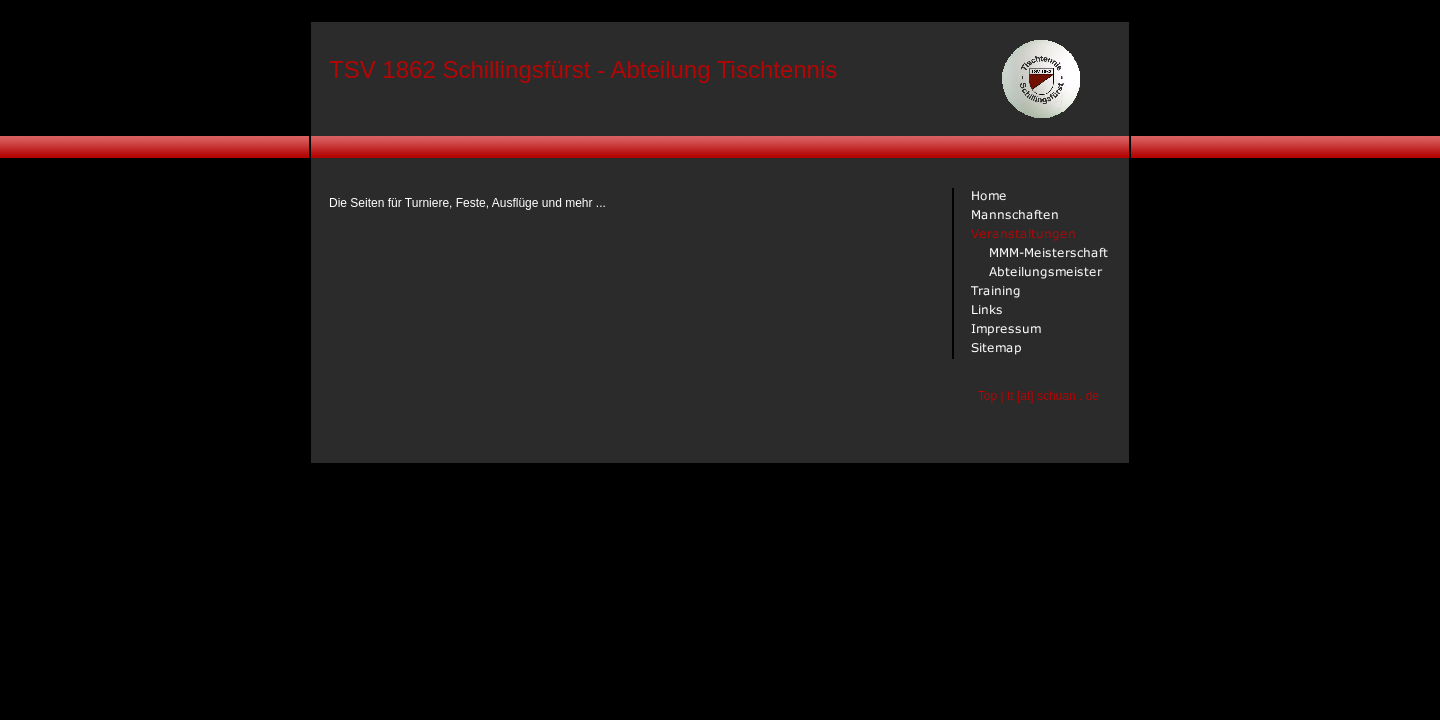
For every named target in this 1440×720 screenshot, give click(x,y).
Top (987, 396)
